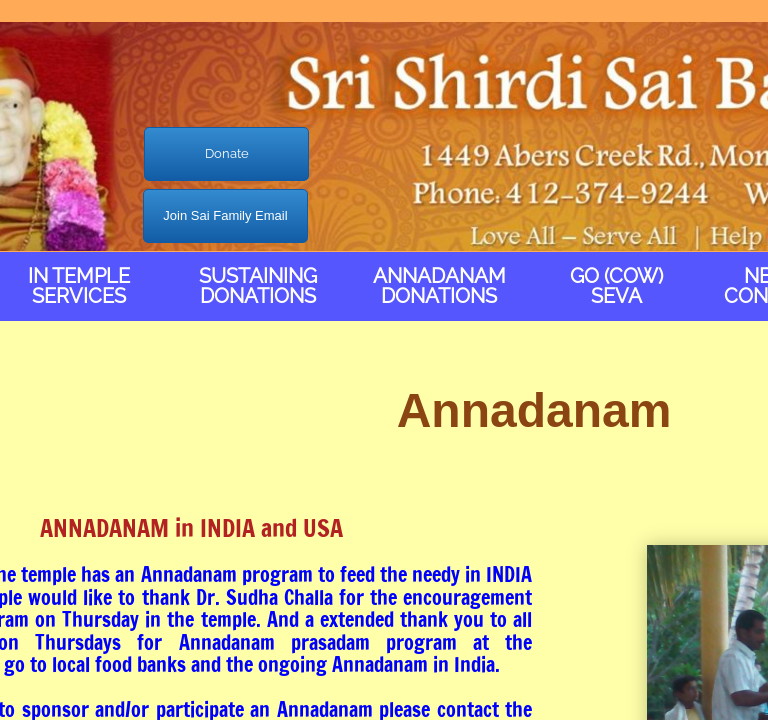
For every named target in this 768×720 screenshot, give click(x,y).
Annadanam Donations (439, 286)
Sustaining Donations (258, 286)
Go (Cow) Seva (616, 286)
